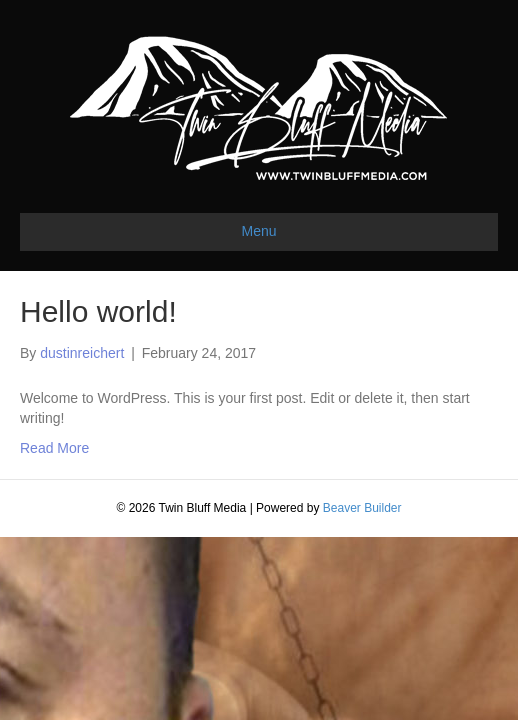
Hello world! (98, 311)
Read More (54, 448)
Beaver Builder (362, 508)
